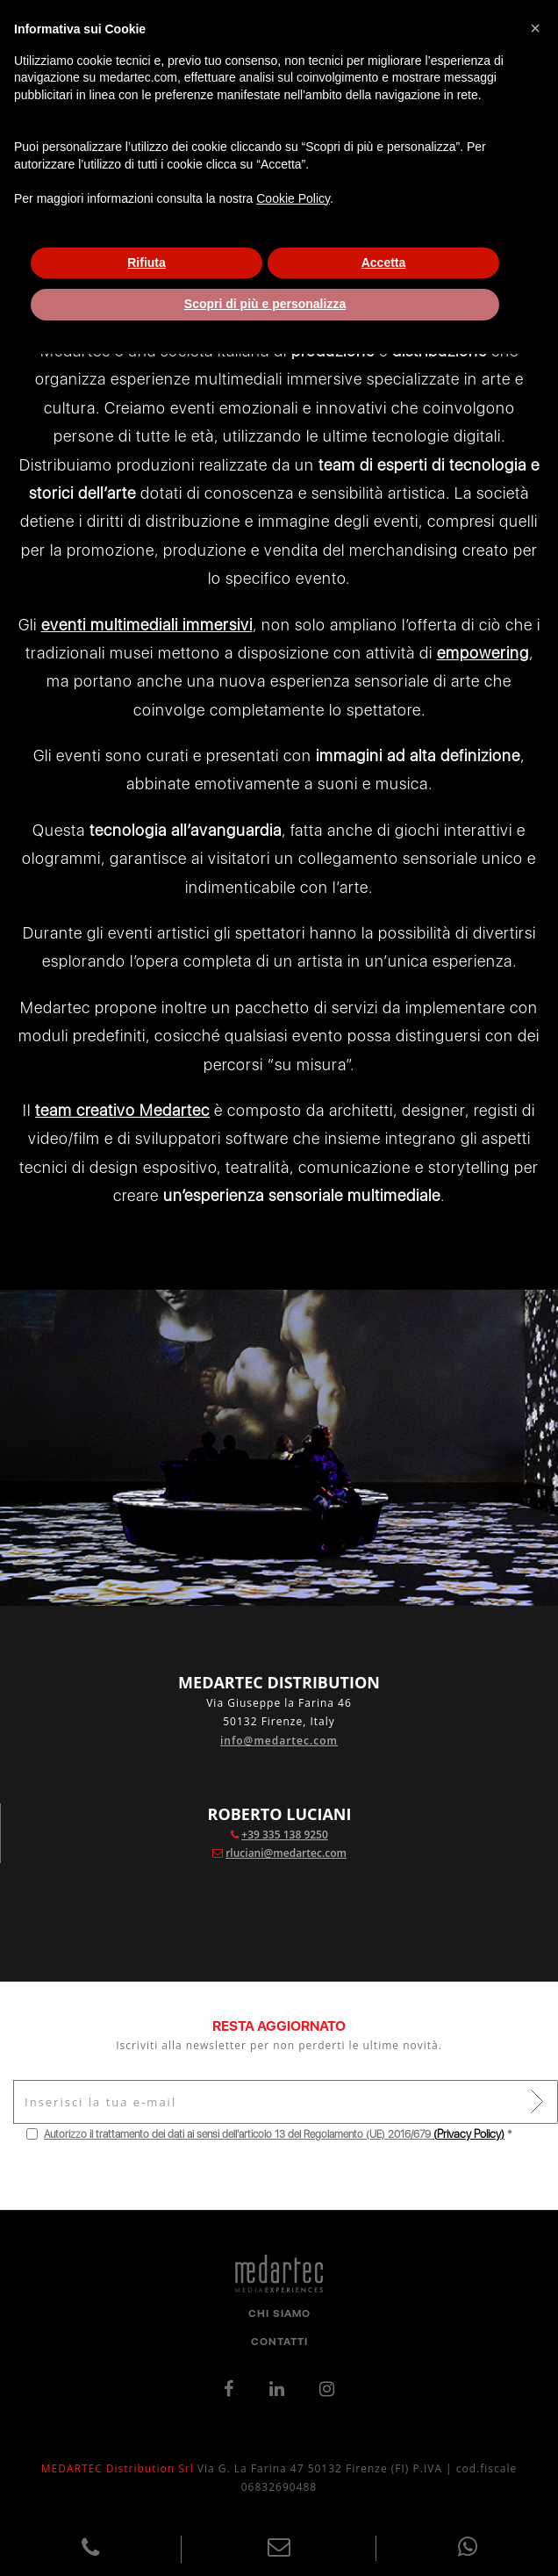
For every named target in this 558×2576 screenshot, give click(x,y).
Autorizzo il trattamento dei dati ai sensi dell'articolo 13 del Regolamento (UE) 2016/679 (238, 2134)
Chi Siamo (279, 2313)
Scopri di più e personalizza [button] (265, 304)
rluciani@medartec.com (286, 1853)
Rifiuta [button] (146, 262)
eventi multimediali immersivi (147, 624)
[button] (535, 28)
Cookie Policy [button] (293, 198)
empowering (483, 653)
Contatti (279, 2341)
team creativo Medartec (122, 1110)
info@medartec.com (279, 1740)
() (468, 2134)
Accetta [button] (383, 262)
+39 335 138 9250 (284, 1834)
